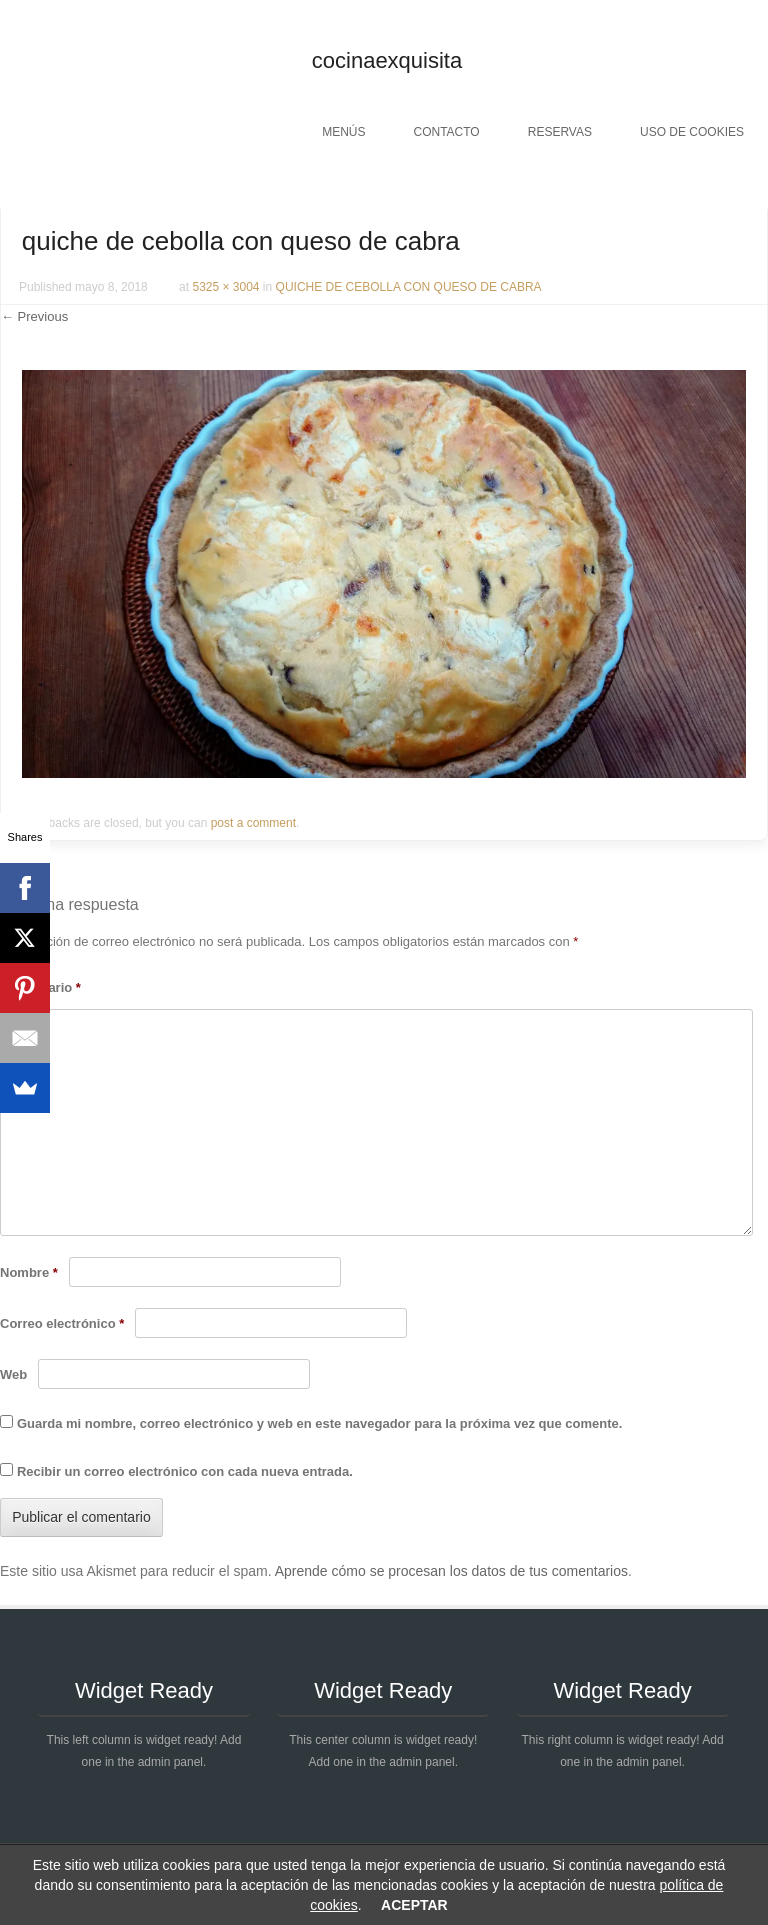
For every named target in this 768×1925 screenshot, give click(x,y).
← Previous (34, 316)
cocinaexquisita (387, 60)
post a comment (253, 823)
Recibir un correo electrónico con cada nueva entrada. (185, 1471)
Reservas (560, 132)
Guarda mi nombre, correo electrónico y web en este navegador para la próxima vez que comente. (319, 1423)
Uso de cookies (692, 132)
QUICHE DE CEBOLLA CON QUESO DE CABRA (409, 287)
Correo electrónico (62, 1323)
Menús (343, 132)
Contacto (446, 132)
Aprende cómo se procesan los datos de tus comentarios (451, 1571)
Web (13, 1374)
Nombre (29, 1272)
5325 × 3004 (225, 287)
